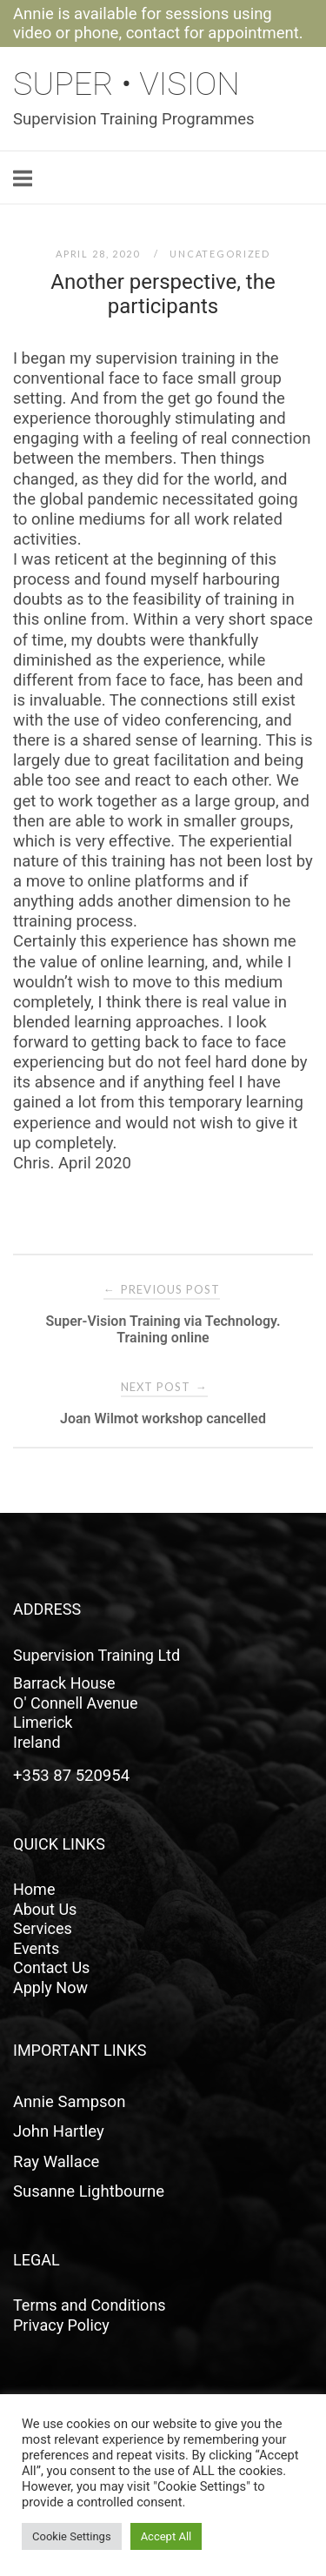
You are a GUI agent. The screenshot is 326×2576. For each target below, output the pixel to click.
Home (34, 1889)
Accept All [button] (166, 2536)
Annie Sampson (69, 2101)
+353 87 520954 (71, 1775)
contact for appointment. (214, 33)
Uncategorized (220, 253)
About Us (45, 1909)
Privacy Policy (61, 2325)
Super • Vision (126, 83)
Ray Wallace (56, 2161)
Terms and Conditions (89, 2305)
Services (42, 1928)
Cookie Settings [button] (71, 2536)
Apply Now (50, 1987)
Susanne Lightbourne (88, 2191)
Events (36, 1948)
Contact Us (51, 1967)
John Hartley (58, 2131)
